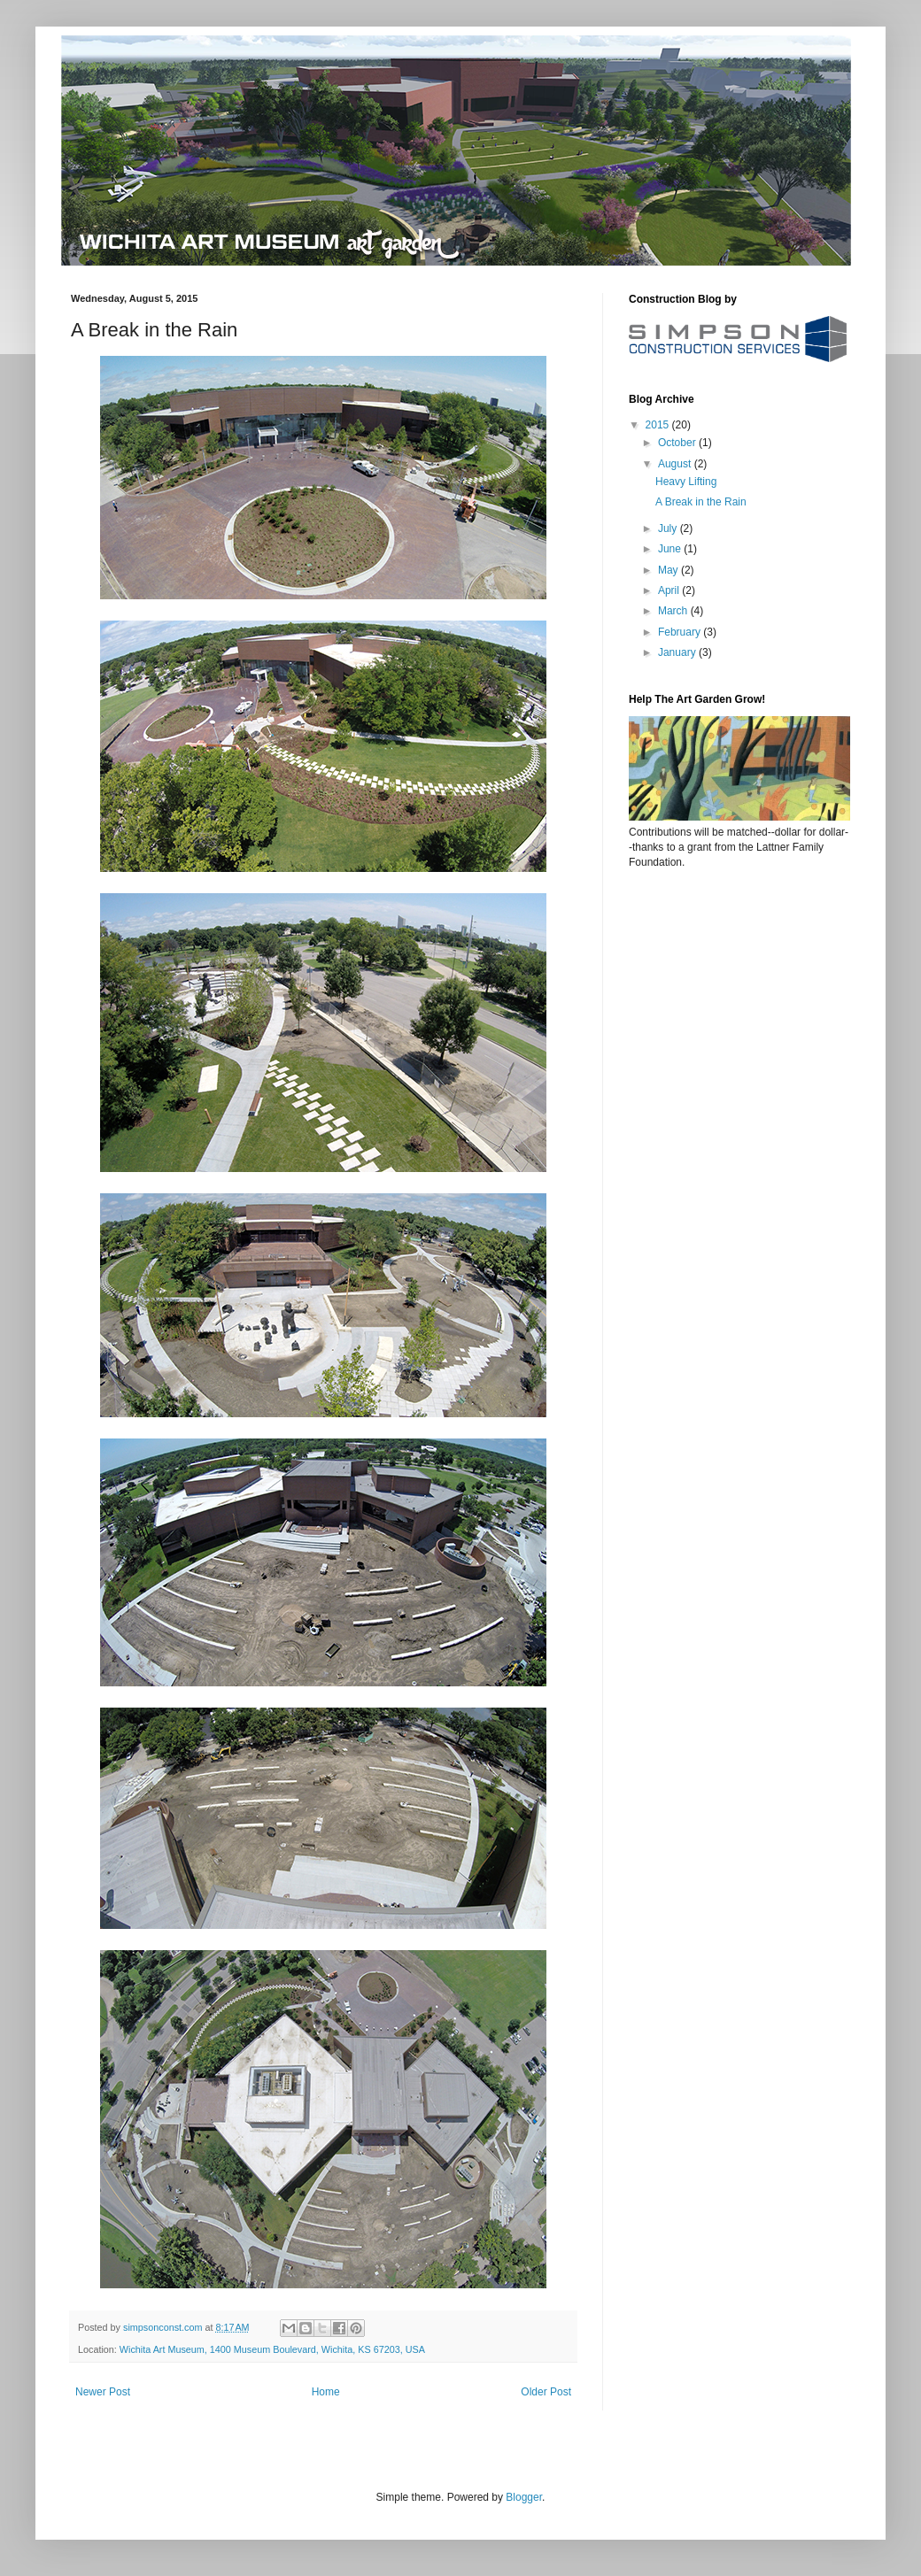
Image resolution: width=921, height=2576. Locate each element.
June (671, 549)
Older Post (546, 2392)
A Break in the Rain (701, 502)
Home (326, 2392)
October (678, 442)
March (674, 611)
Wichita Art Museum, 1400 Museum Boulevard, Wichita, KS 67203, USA (272, 2349)
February (680, 632)
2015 (659, 425)
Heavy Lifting (685, 481)
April (670, 590)
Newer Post (102, 2392)
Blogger (524, 2497)
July (669, 528)
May (669, 570)
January (678, 652)
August (676, 464)
